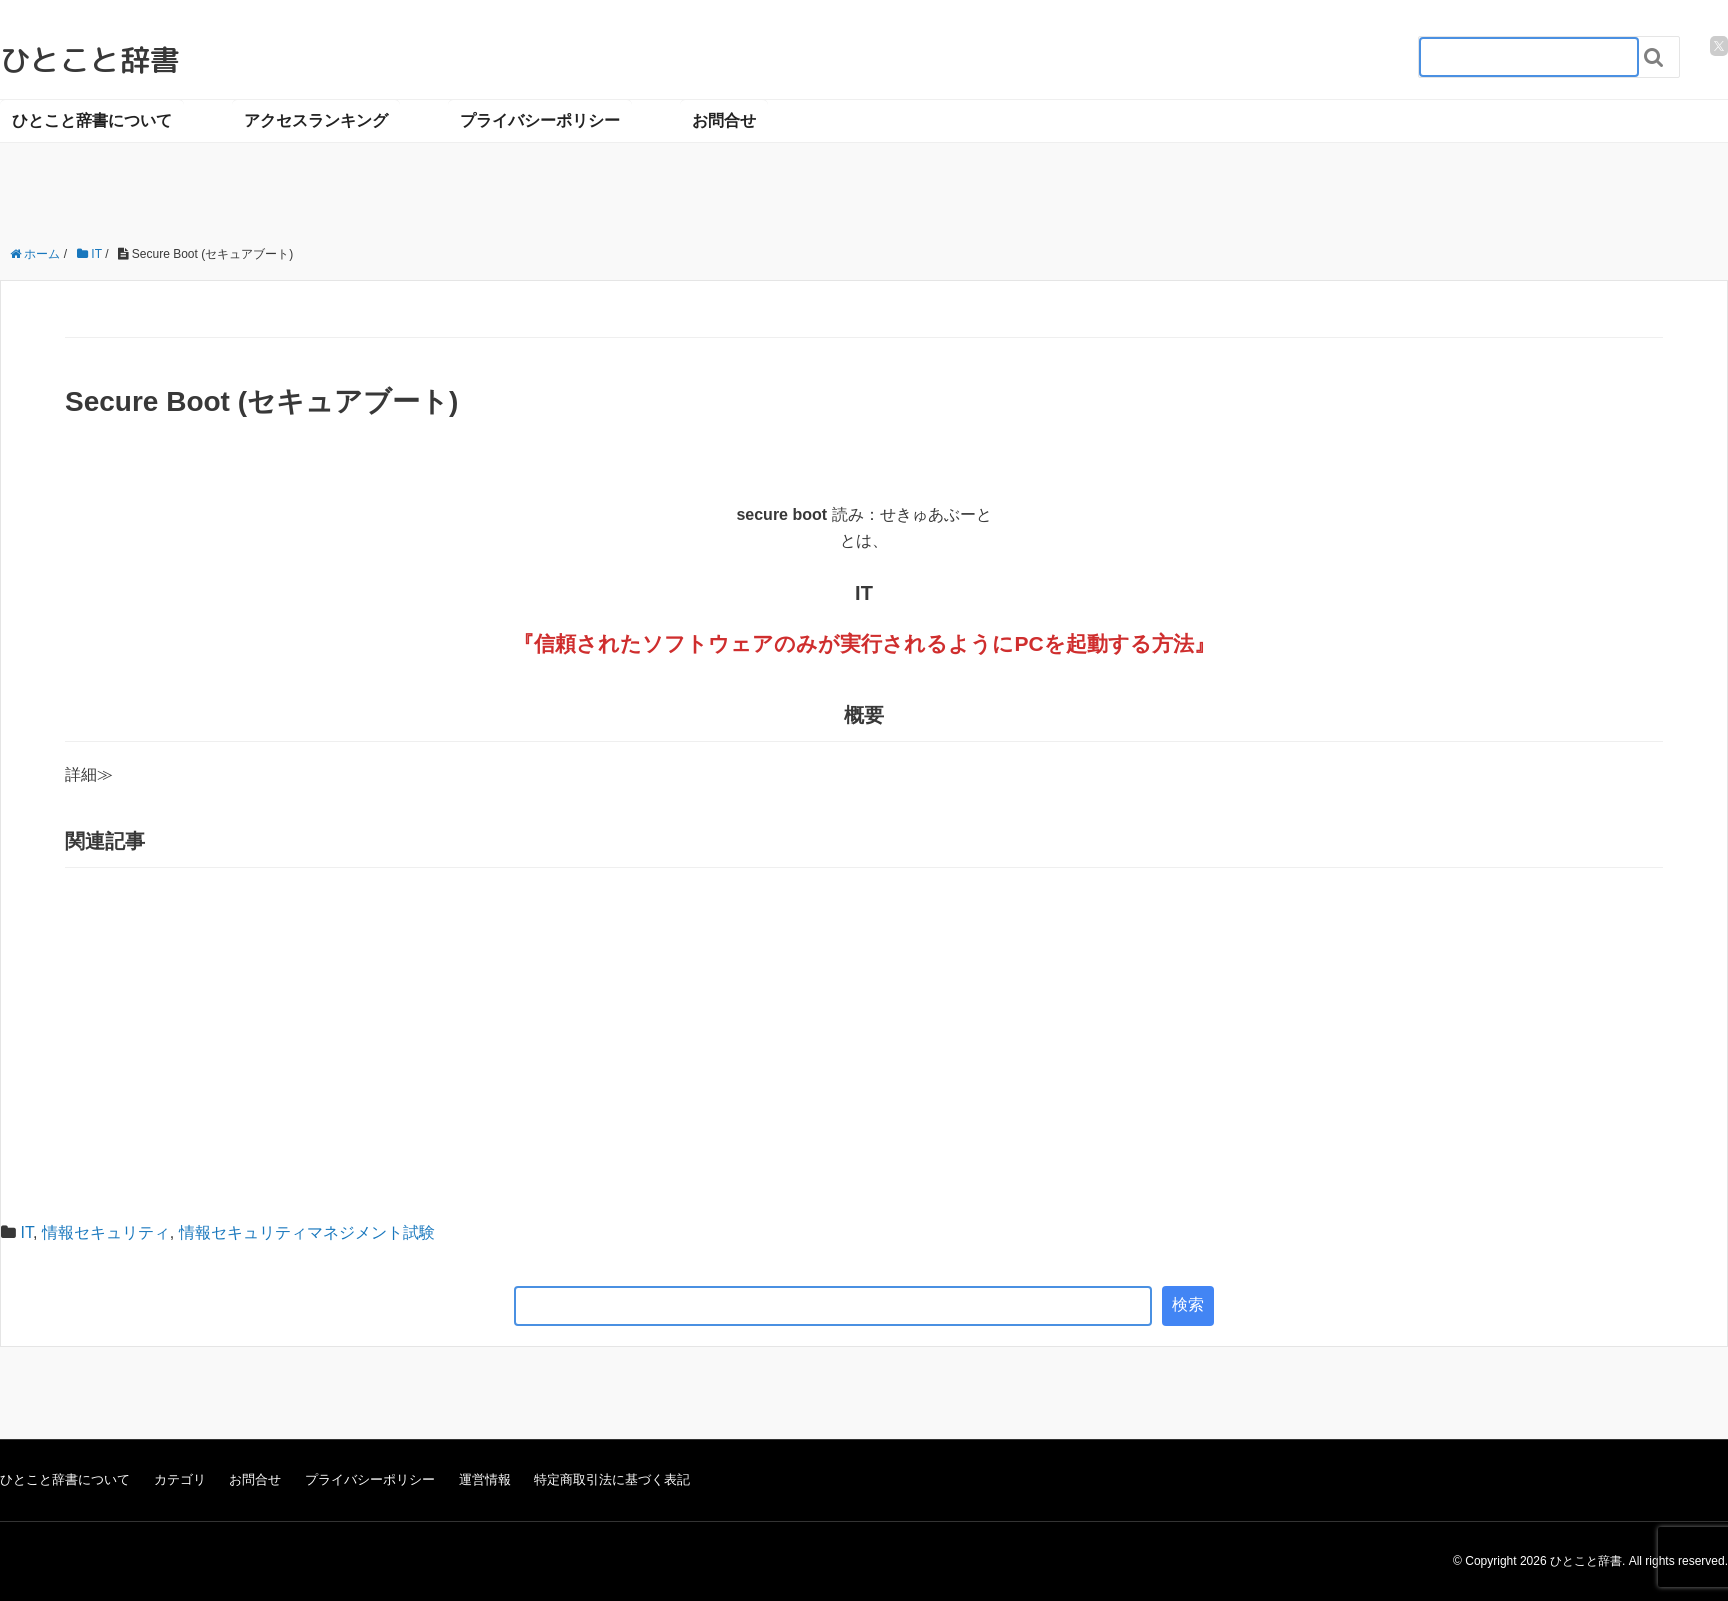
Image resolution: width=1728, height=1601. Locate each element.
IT (26, 1232)
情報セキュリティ (106, 1232)
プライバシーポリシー (540, 120)
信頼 (555, 643)
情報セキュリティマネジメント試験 (307, 1232)
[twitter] (1719, 46)
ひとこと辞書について (92, 120)
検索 (1188, 1304)
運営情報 (485, 1479)
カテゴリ (180, 1479)
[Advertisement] (864, 1028)
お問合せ (724, 120)
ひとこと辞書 (90, 60)
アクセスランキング (316, 120)
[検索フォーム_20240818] (1529, 57)
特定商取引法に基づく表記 (612, 1479)
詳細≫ (89, 774)
